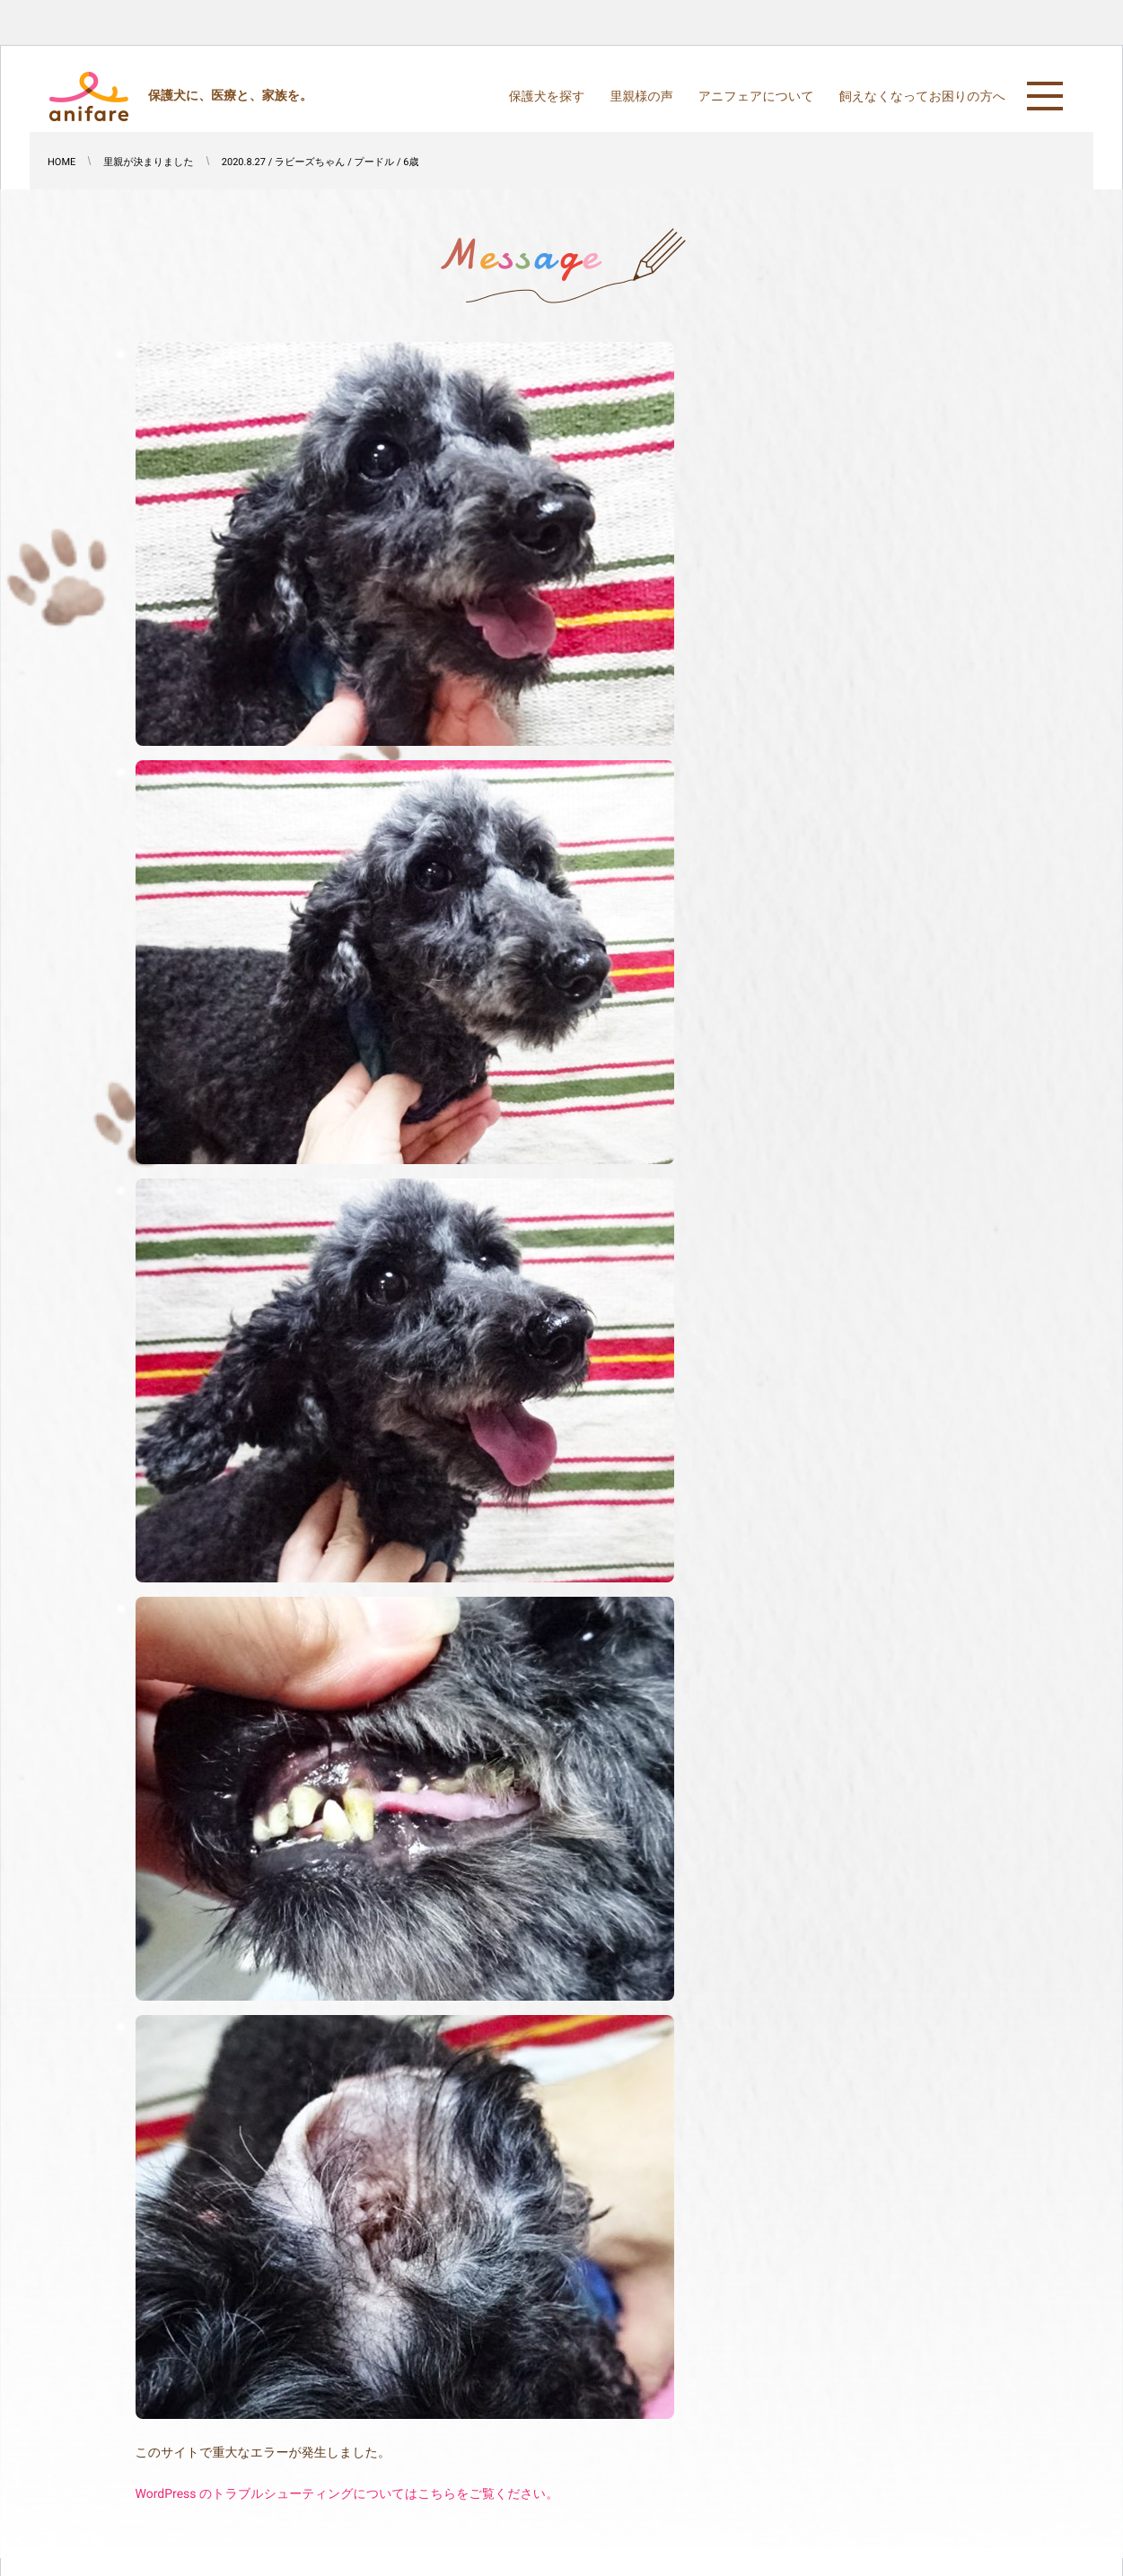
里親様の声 (641, 97)
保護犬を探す (547, 97)
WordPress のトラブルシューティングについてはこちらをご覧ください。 (347, 2494)
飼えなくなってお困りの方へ (922, 97)
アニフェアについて (756, 97)
